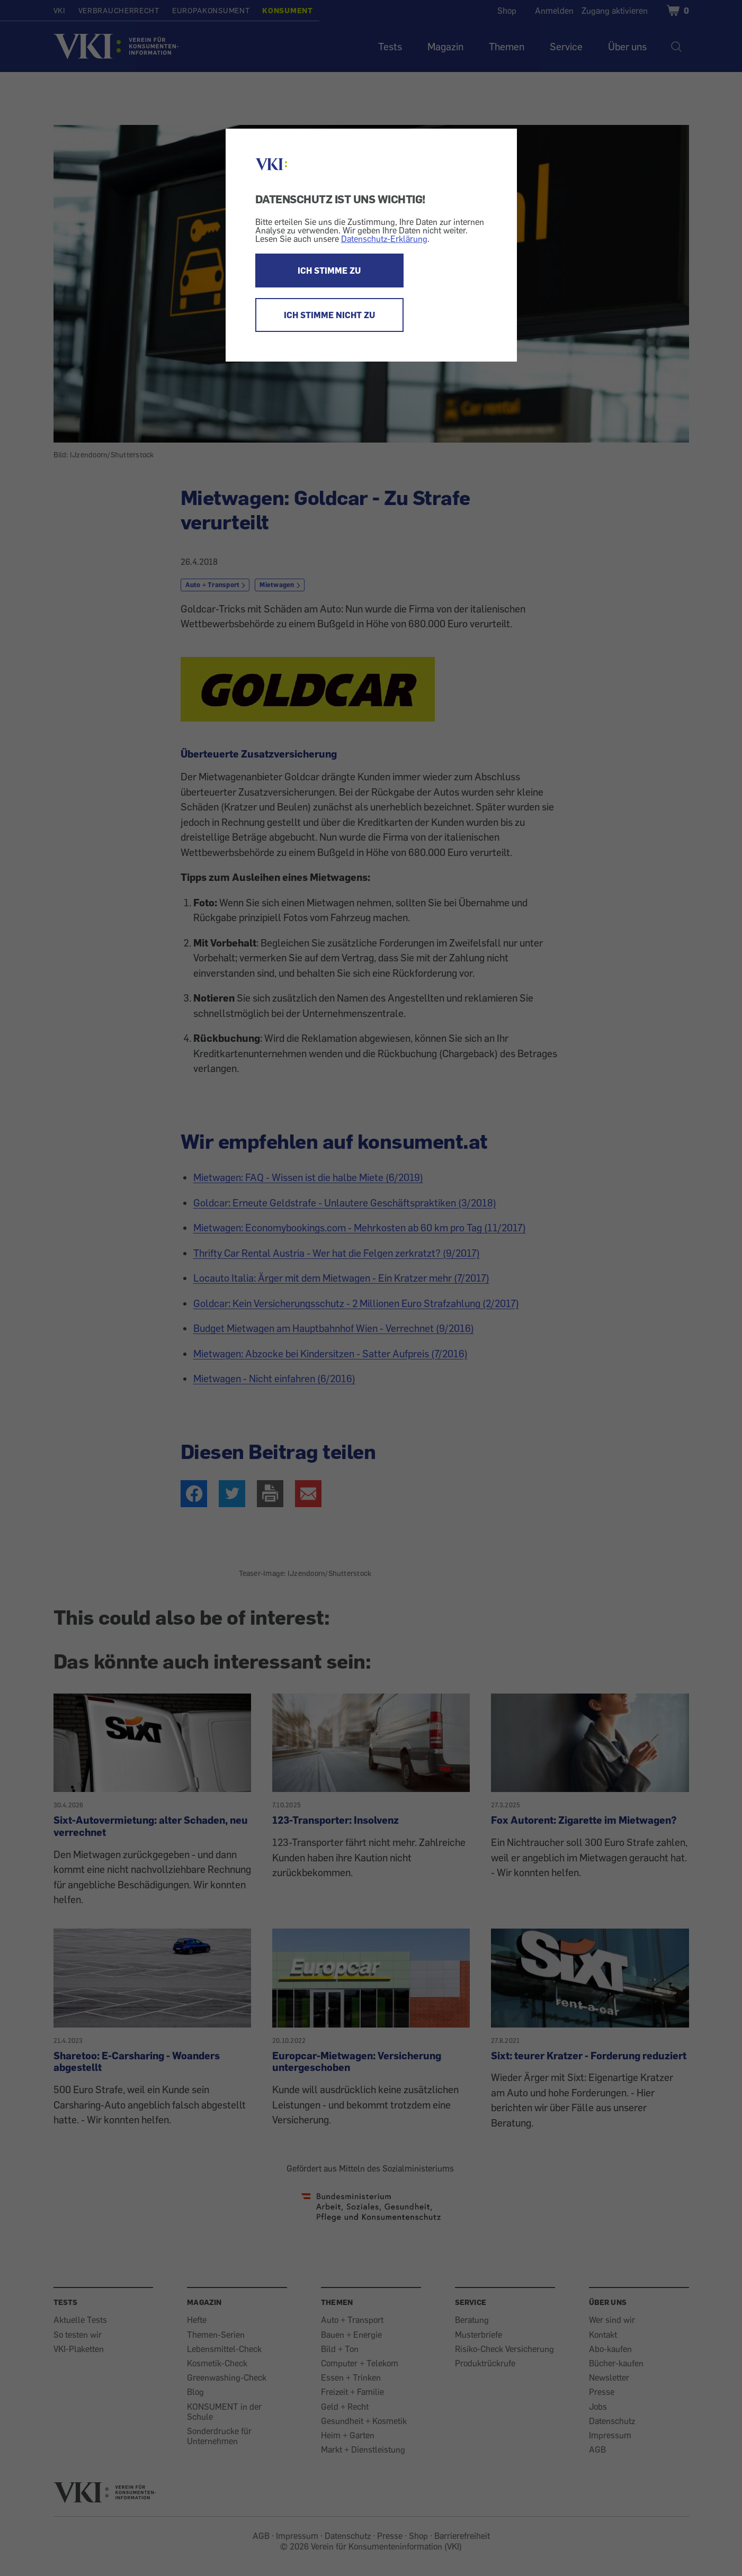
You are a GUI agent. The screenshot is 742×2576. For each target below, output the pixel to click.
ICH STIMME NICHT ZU (329, 315)
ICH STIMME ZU (329, 270)
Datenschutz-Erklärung (384, 238)
